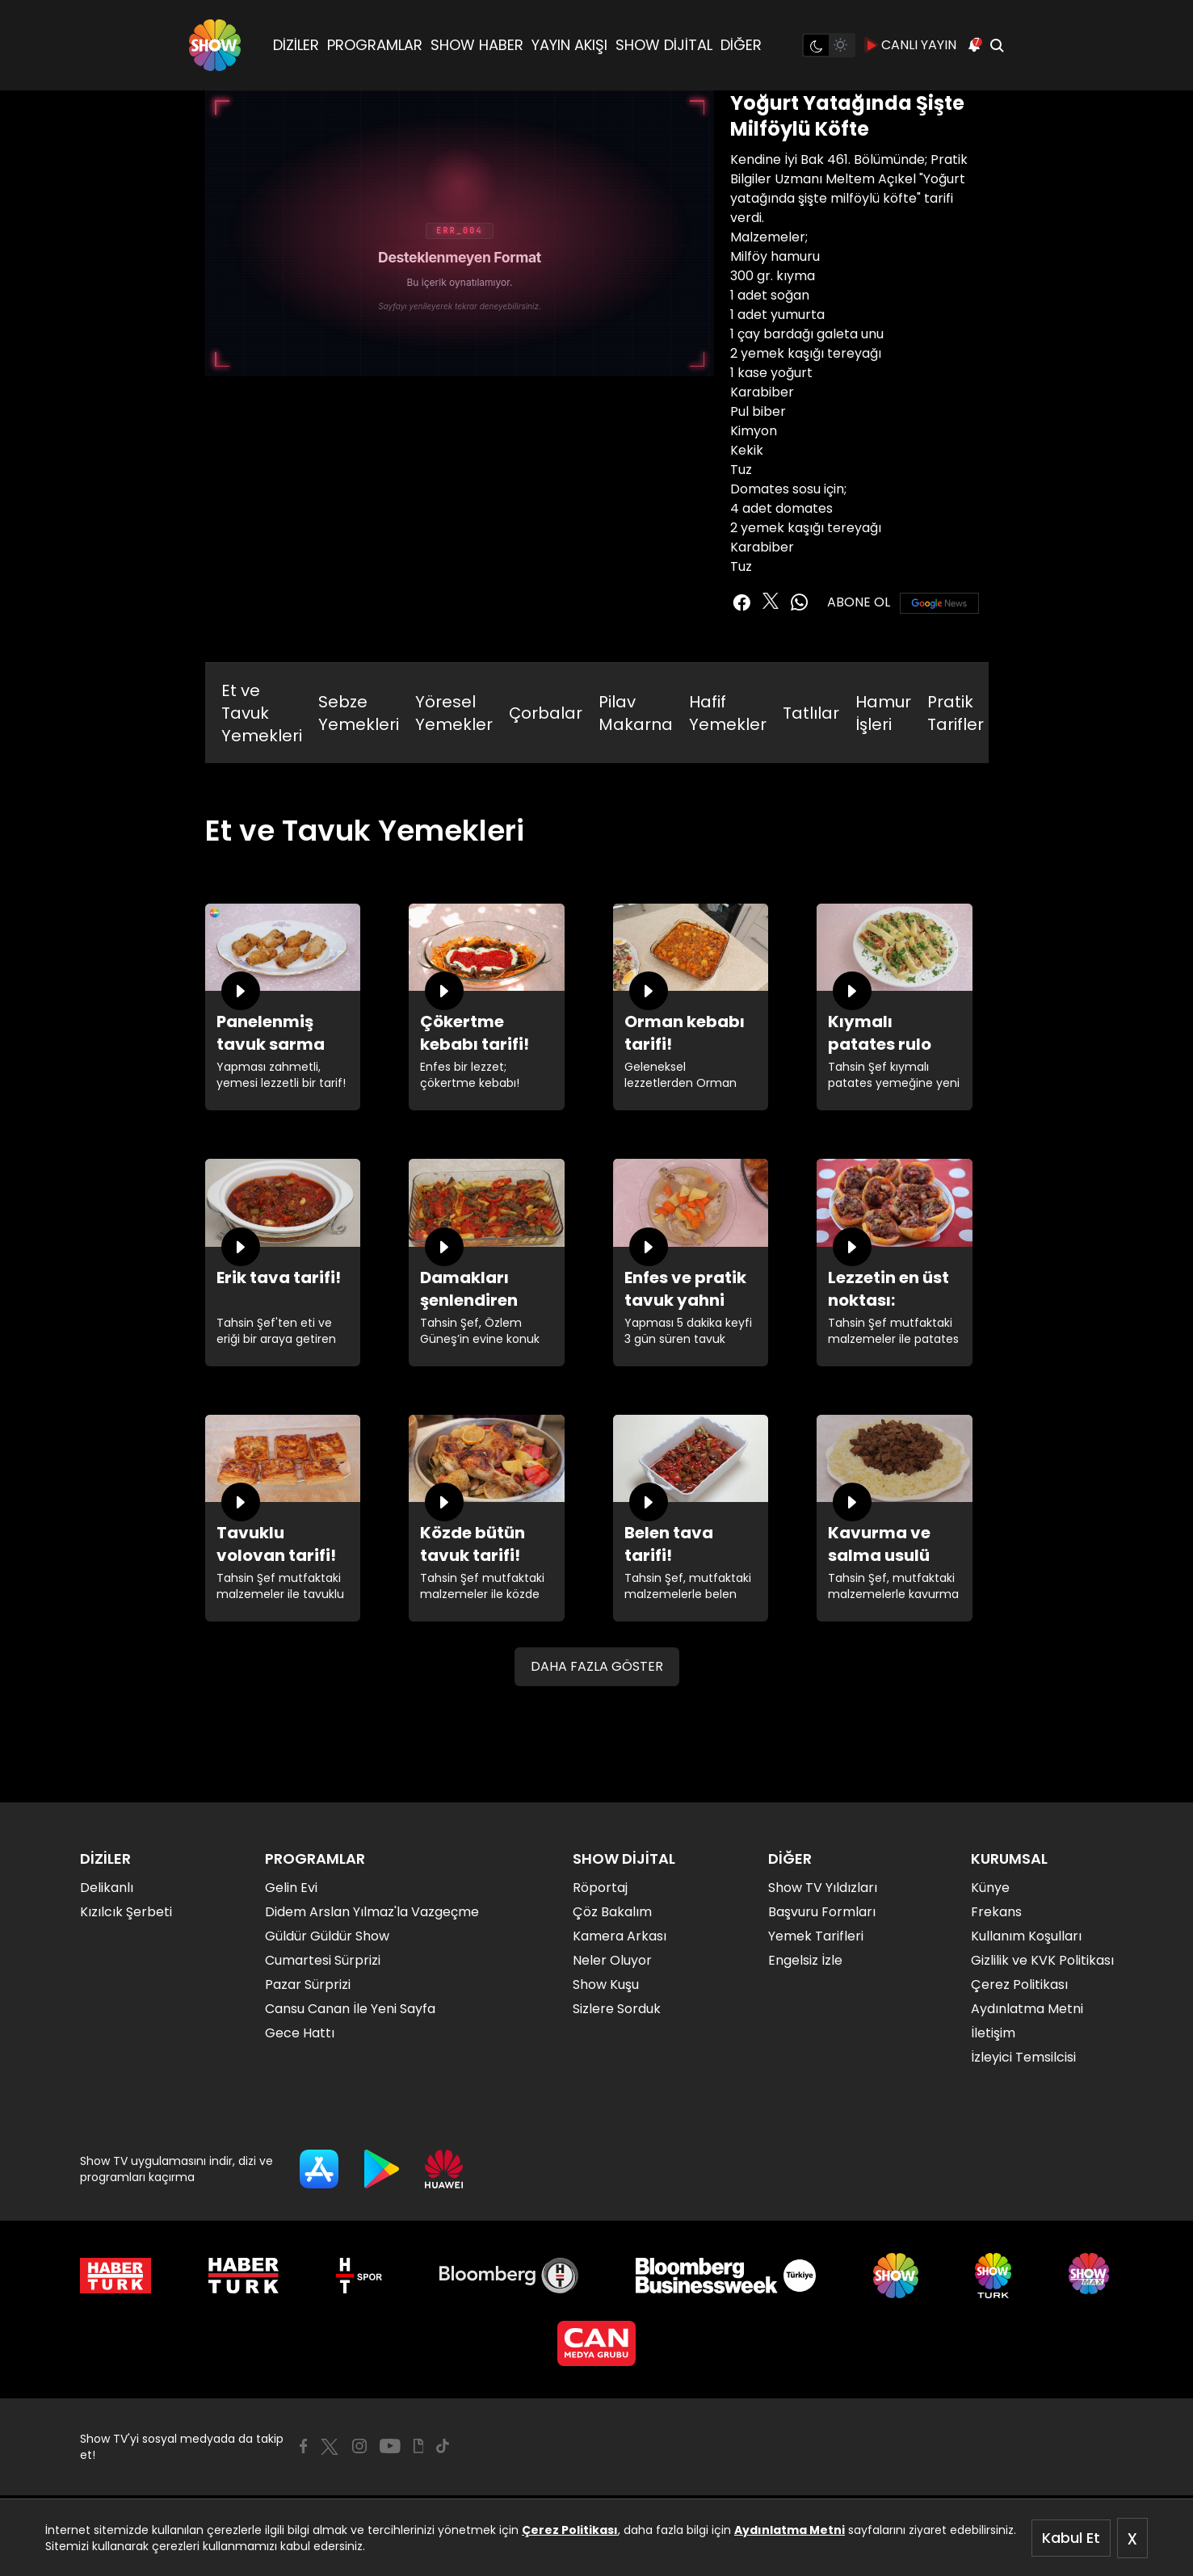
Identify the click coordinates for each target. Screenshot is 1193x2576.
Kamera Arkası (619, 1936)
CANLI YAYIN (910, 45)
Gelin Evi (291, 1887)
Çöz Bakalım (612, 1912)
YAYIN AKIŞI (569, 45)
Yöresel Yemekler (454, 713)
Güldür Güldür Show (327, 1936)
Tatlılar (811, 713)
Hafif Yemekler (728, 713)
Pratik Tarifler (955, 713)
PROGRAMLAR (374, 45)
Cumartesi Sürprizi (322, 1960)
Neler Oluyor (612, 1960)
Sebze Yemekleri (358, 713)
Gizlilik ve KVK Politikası (1042, 1960)
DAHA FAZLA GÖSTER (597, 1666)
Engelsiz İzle (805, 1960)
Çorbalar (545, 713)
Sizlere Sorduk (617, 2008)
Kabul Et (1071, 2538)
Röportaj (600, 1887)
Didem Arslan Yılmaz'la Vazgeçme (372, 1912)
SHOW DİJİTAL (663, 45)
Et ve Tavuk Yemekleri (261, 713)
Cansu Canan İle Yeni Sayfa (350, 2008)
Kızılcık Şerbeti (126, 1912)
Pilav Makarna (636, 713)
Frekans (996, 1912)
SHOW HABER (477, 45)
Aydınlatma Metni (789, 2530)
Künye (990, 1887)
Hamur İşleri (883, 713)
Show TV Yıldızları (822, 1887)
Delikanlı (106, 1887)
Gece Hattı (299, 2033)
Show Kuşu (606, 1984)
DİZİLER (296, 45)
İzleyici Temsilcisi (1023, 2057)
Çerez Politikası (570, 2530)
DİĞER (741, 45)
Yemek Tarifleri (815, 1936)
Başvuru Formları (822, 1912)
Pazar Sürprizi (308, 1984)
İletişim (993, 2033)
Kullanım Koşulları (1026, 1936)
